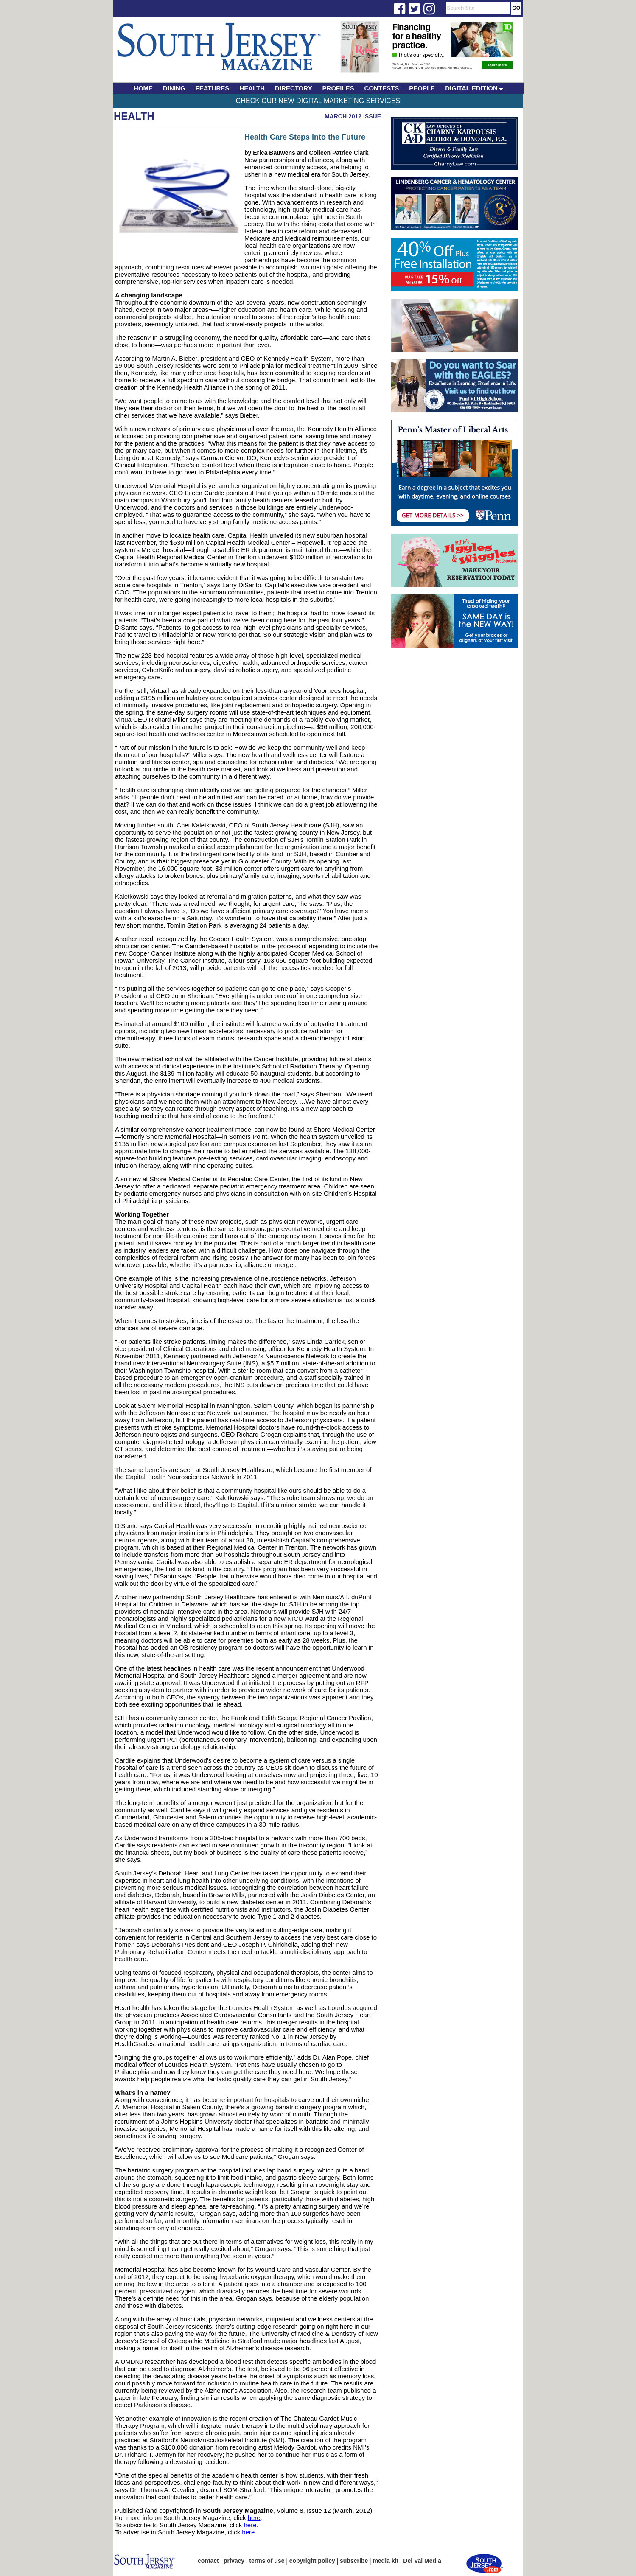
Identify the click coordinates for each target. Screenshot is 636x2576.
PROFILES (338, 88)
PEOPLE (422, 88)
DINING (174, 88)
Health (134, 116)
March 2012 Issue (353, 116)
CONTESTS (381, 88)
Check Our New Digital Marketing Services (318, 100)
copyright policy (312, 2560)
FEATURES (213, 88)
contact (208, 2560)
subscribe (354, 2560)
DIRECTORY (293, 88)
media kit (385, 2560)
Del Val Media (422, 2560)
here (254, 2517)
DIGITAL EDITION (474, 88)
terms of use (266, 2560)
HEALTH (252, 88)
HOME (143, 88)
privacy (234, 2560)
